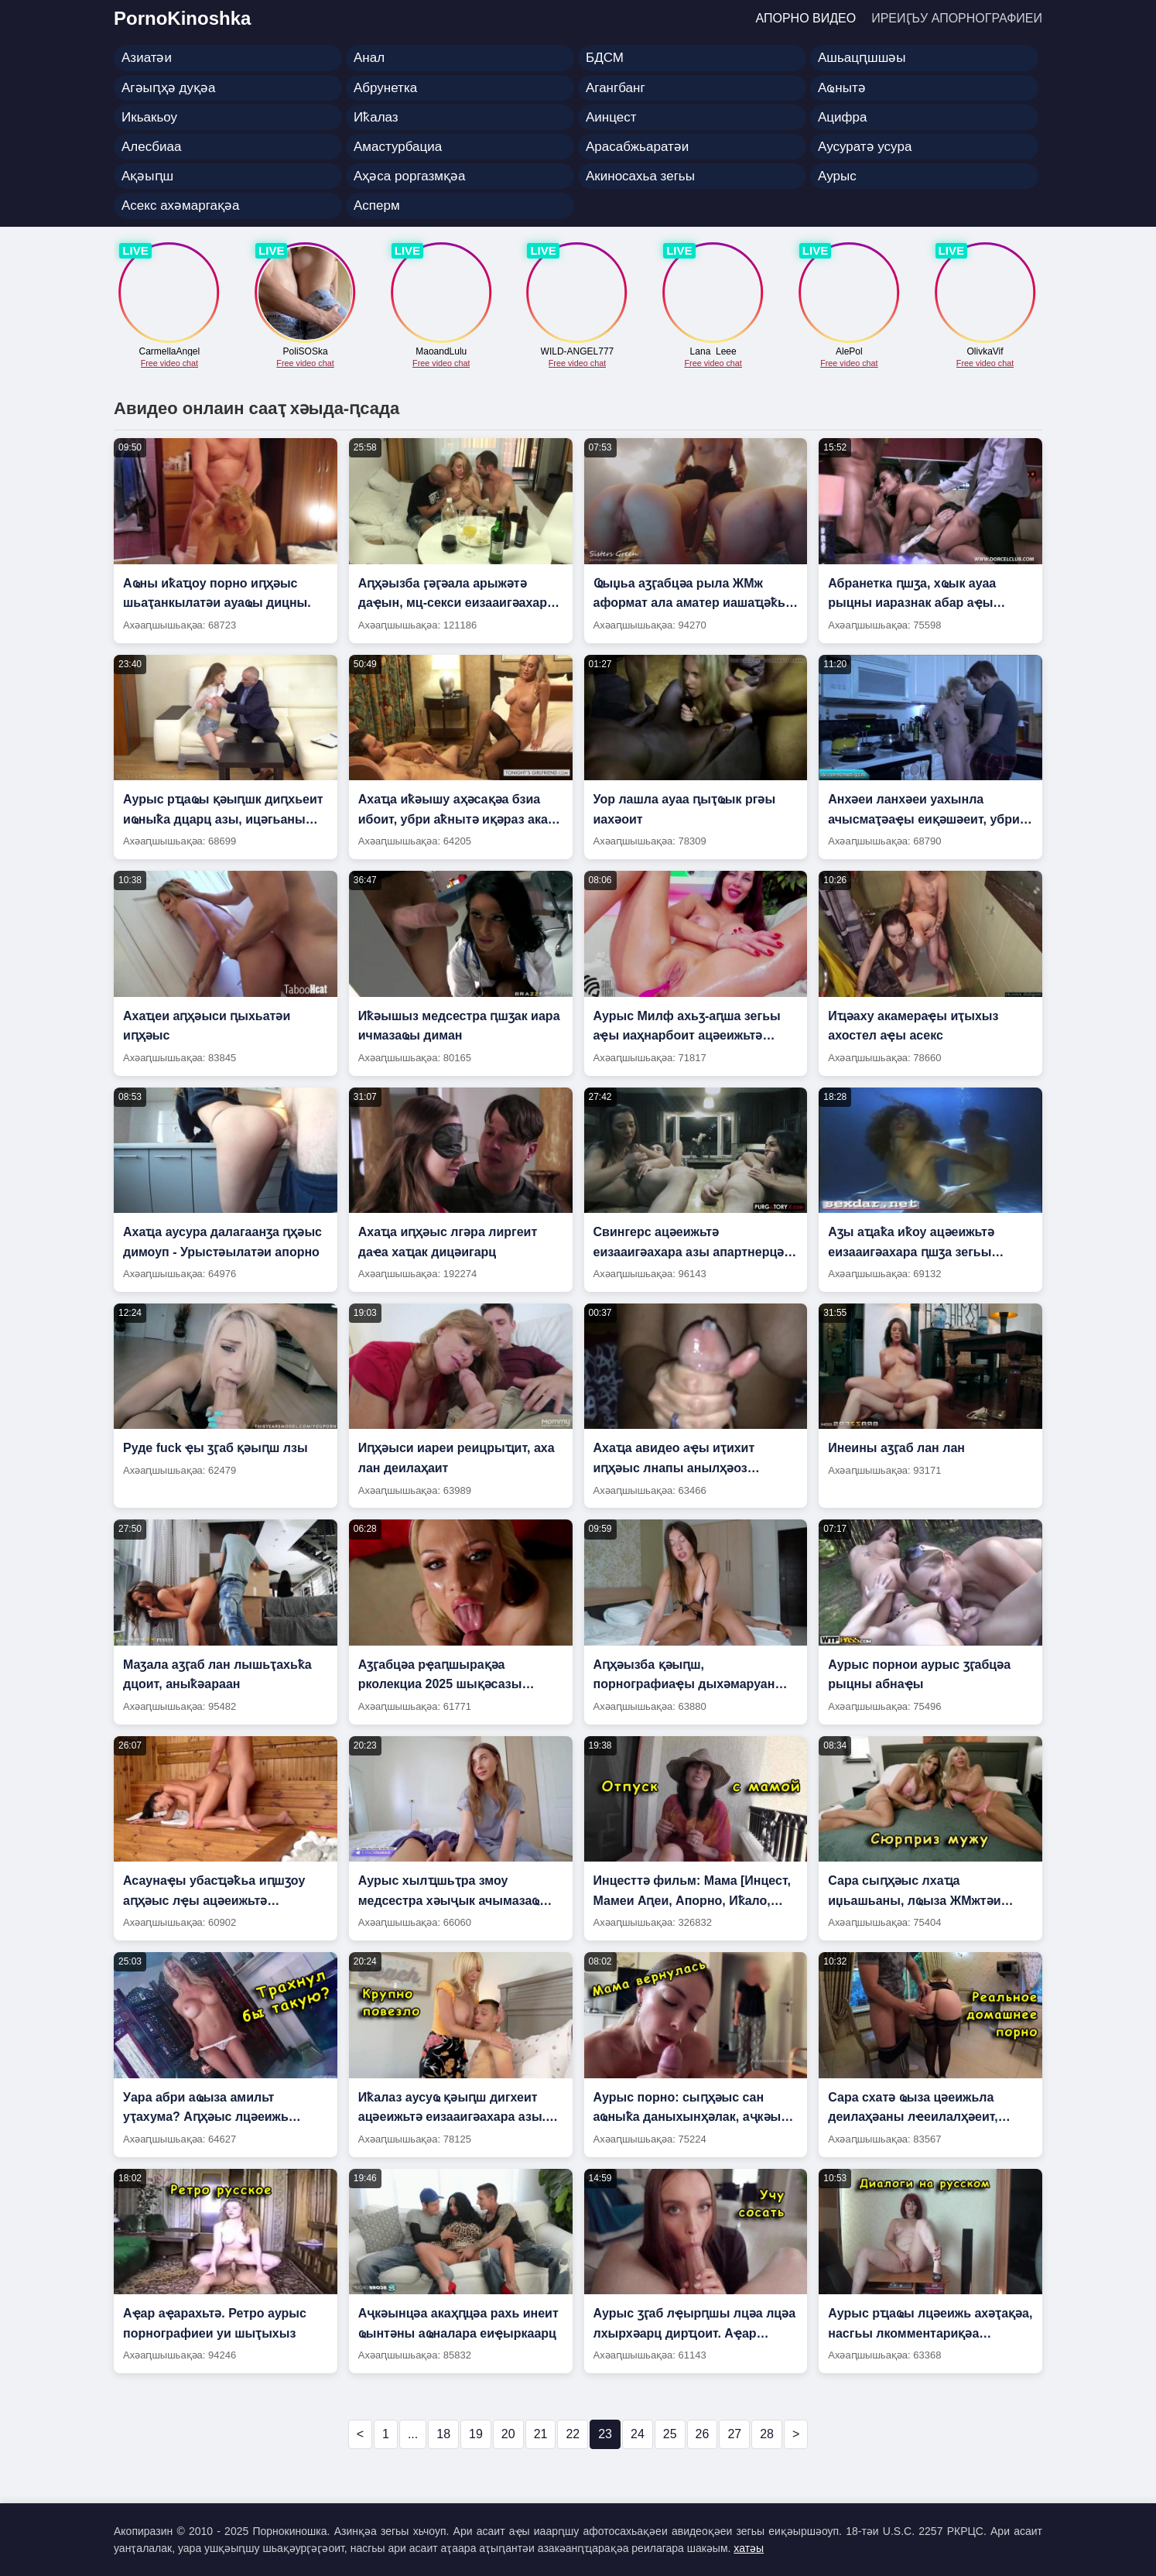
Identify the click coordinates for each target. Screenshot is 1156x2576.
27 (734, 2434)
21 (541, 2434)
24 (638, 2434)
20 (508, 2434)
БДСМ (605, 57)
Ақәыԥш (147, 176)
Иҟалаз (376, 117)
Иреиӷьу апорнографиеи (956, 18)
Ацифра (842, 117)
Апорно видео (806, 18)
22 (573, 2434)
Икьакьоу (149, 117)
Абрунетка (385, 87)
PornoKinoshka (182, 18)
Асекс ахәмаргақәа (180, 205)
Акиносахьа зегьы (640, 176)
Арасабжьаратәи (637, 146)
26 (703, 2434)
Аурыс (837, 176)
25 (670, 2434)
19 (476, 2434)
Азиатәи (146, 57)
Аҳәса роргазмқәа (409, 176)
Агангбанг (615, 87)
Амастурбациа (398, 146)
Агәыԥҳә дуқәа (168, 87)
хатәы (749, 2548)
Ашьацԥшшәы (862, 57)
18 (443, 2434)
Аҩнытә (842, 87)
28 (767, 2434)
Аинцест (611, 117)
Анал (369, 57)
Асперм (377, 205)
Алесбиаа (151, 146)
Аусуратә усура (864, 146)
